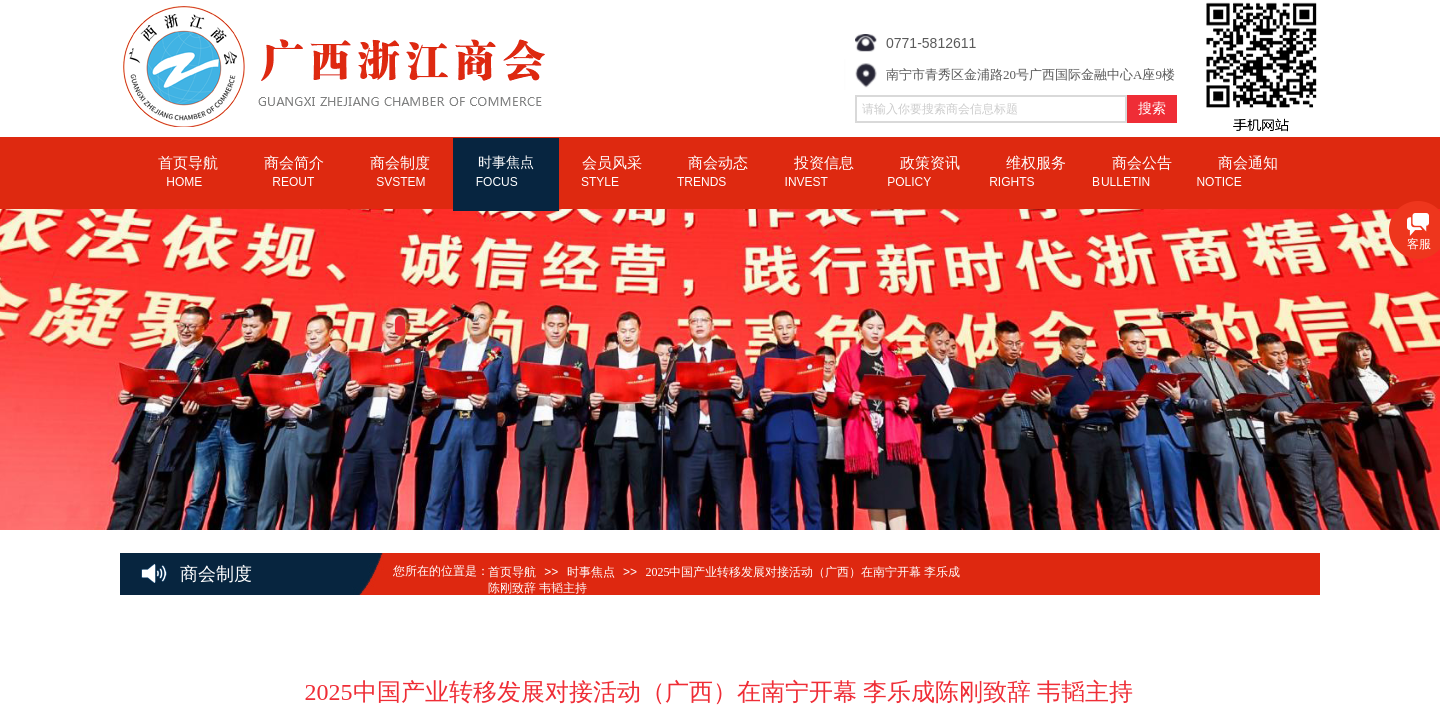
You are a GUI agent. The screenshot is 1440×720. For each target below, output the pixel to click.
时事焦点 (591, 572)
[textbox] (991, 109)
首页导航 (512, 572)
